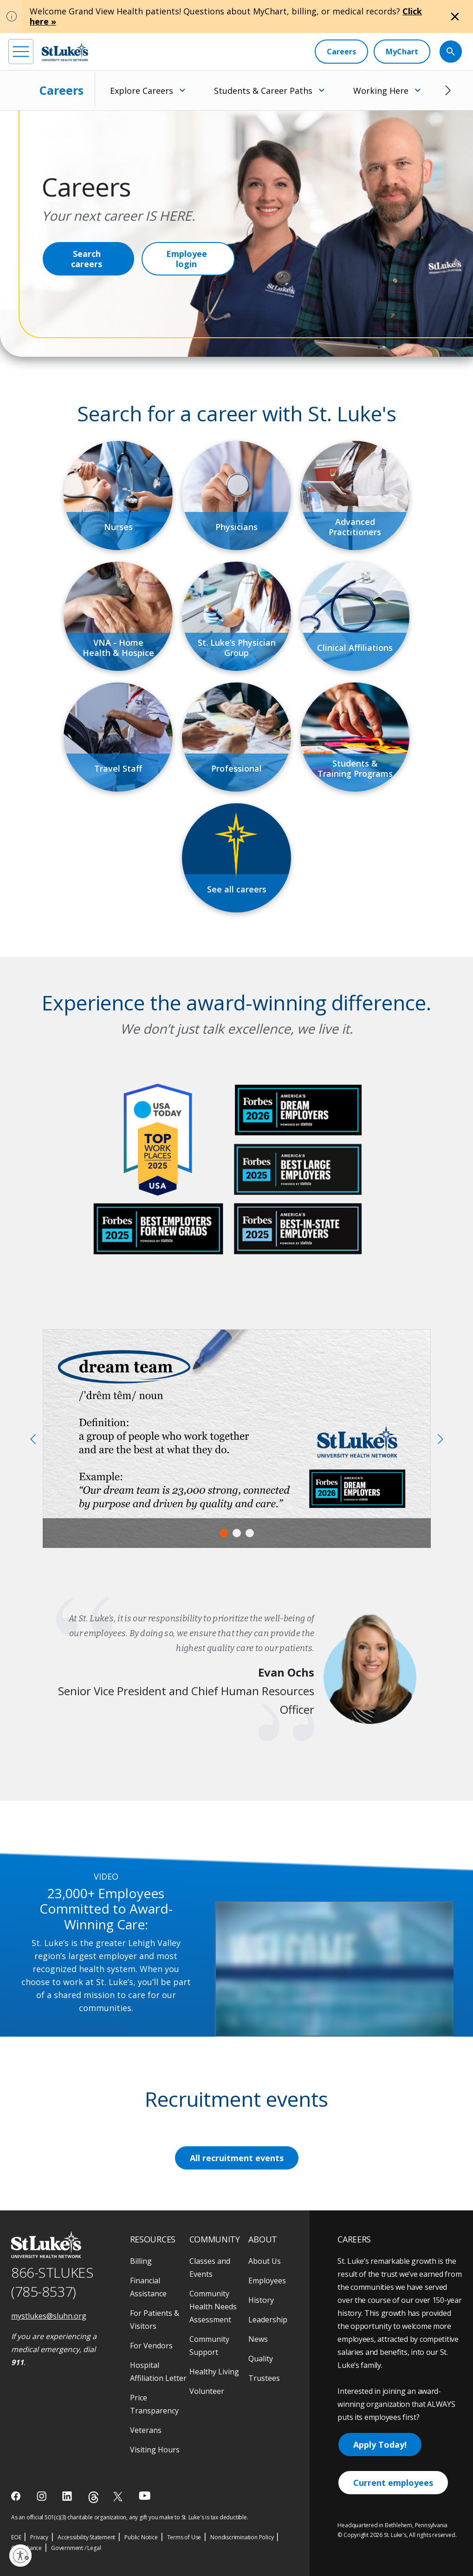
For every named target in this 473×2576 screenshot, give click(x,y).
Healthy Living (214, 2371)
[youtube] (144, 2495)
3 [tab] (250, 1533)
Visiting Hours (155, 2450)
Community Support (209, 2345)
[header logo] (65, 51)
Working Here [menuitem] (380, 90)
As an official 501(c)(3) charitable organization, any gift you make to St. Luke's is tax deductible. (129, 2517)
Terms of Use (184, 2537)
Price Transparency (154, 2404)
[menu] (21, 51)
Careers (61, 90)
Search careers (86, 258)
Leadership (267, 2319)
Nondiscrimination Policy (241, 2537)
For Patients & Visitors (154, 2319)
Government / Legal (76, 2548)
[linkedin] (68, 2496)
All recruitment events (237, 2157)
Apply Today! (380, 2444)
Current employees (393, 2482)
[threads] (93, 2497)
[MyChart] (402, 51)
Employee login (186, 258)
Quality (260, 2358)
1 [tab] (224, 1533)
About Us (264, 2261)
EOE (16, 2537)
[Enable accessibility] (20, 2555)
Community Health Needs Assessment (213, 2306)
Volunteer (206, 2391)
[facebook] (17, 2496)
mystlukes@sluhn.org (48, 2316)
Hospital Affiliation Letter (158, 2371)
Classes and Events (209, 2267)
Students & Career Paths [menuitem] (263, 90)
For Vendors (151, 2345)
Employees (267, 2280)
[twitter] (119, 2496)
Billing (141, 2261)
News (258, 2339)
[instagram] (42, 2496)
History (261, 2300)
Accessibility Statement (86, 2537)
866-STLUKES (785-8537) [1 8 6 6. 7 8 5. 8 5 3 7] (52, 2282)
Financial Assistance (148, 2287)
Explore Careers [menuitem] (141, 90)
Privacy (39, 2537)
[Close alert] (455, 17)
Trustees (264, 2378)
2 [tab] (237, 1533)
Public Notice (140, 2537)
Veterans (146, 2430)
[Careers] (341, 51)
